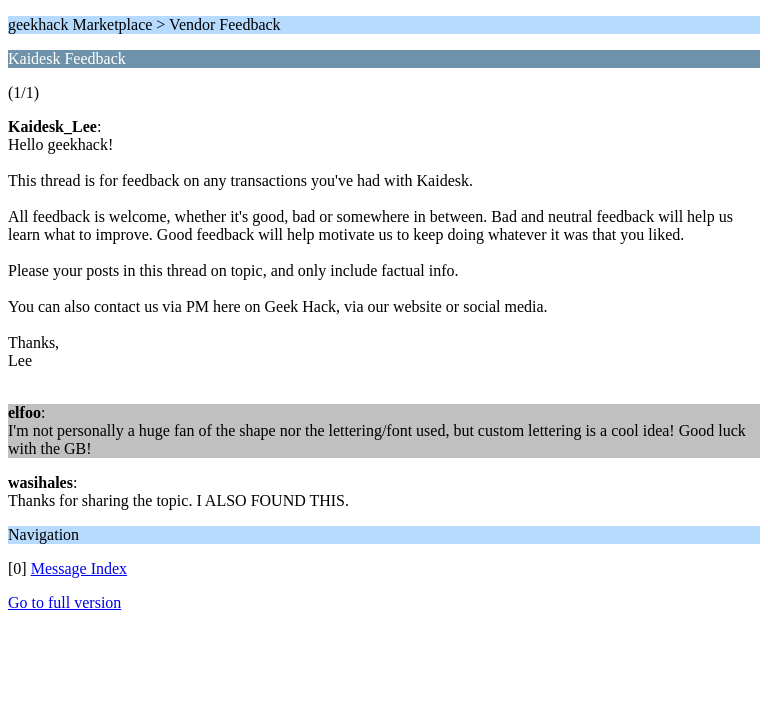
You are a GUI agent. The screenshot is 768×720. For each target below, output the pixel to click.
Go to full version (64, 602)
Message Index (79, 568)
